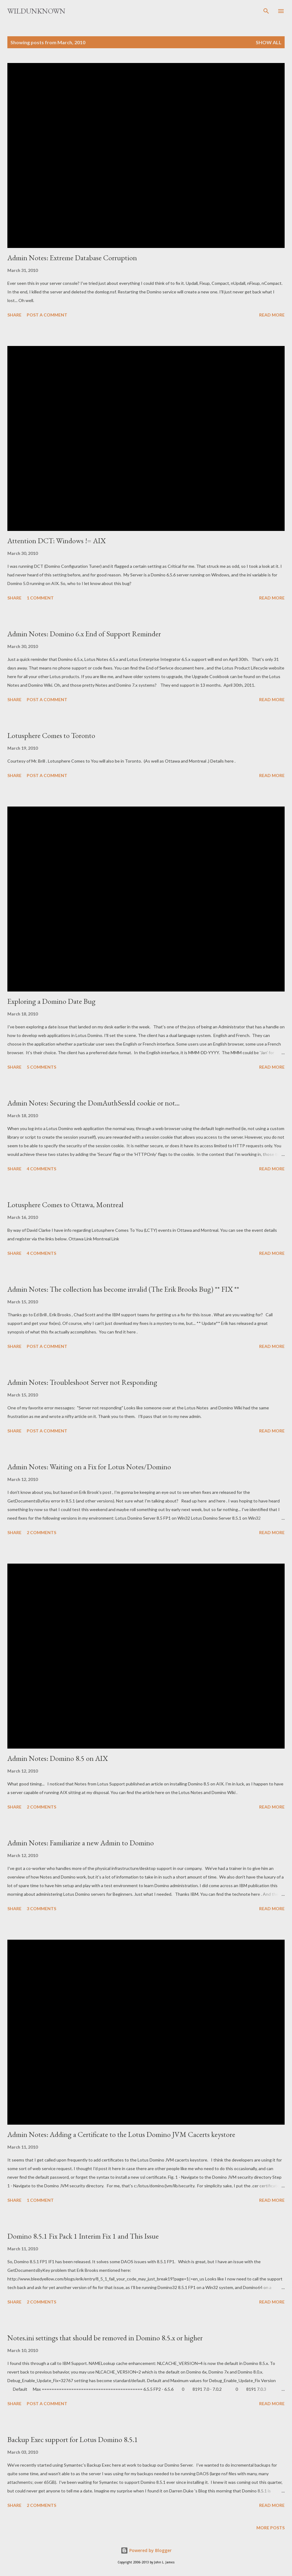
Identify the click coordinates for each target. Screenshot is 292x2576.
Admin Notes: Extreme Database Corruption (72, 257)
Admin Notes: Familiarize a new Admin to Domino (80, 1843)
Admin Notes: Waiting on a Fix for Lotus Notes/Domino (89, 1466)
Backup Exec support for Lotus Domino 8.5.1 (72, 2439)
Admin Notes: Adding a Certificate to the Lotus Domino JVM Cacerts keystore (121, 2134)
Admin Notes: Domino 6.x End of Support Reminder (84, 633)
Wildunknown (36, 11)
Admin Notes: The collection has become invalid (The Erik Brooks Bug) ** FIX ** (123, 1289)
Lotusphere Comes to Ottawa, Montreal (65, 1204)
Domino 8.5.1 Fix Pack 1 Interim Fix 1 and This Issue (83, 2236)
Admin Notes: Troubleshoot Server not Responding (82, 1382)
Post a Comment (47, 314)
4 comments (41, 1168)
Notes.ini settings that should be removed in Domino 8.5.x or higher (105, 2337)
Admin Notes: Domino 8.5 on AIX (57, 1758)
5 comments (41, 1067)
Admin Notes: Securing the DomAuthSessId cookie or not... (93, 1103)
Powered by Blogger (146, 2550)
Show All (269, 42)
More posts (270, 2527)
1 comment (40, 597)
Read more (272, 314)
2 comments (41, 1532)
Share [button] (14, 314)
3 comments (41, 1908)
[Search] (266, 11)
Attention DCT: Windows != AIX (56, 540)
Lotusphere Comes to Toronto (51, 735)
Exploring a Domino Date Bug (51, 1001)
